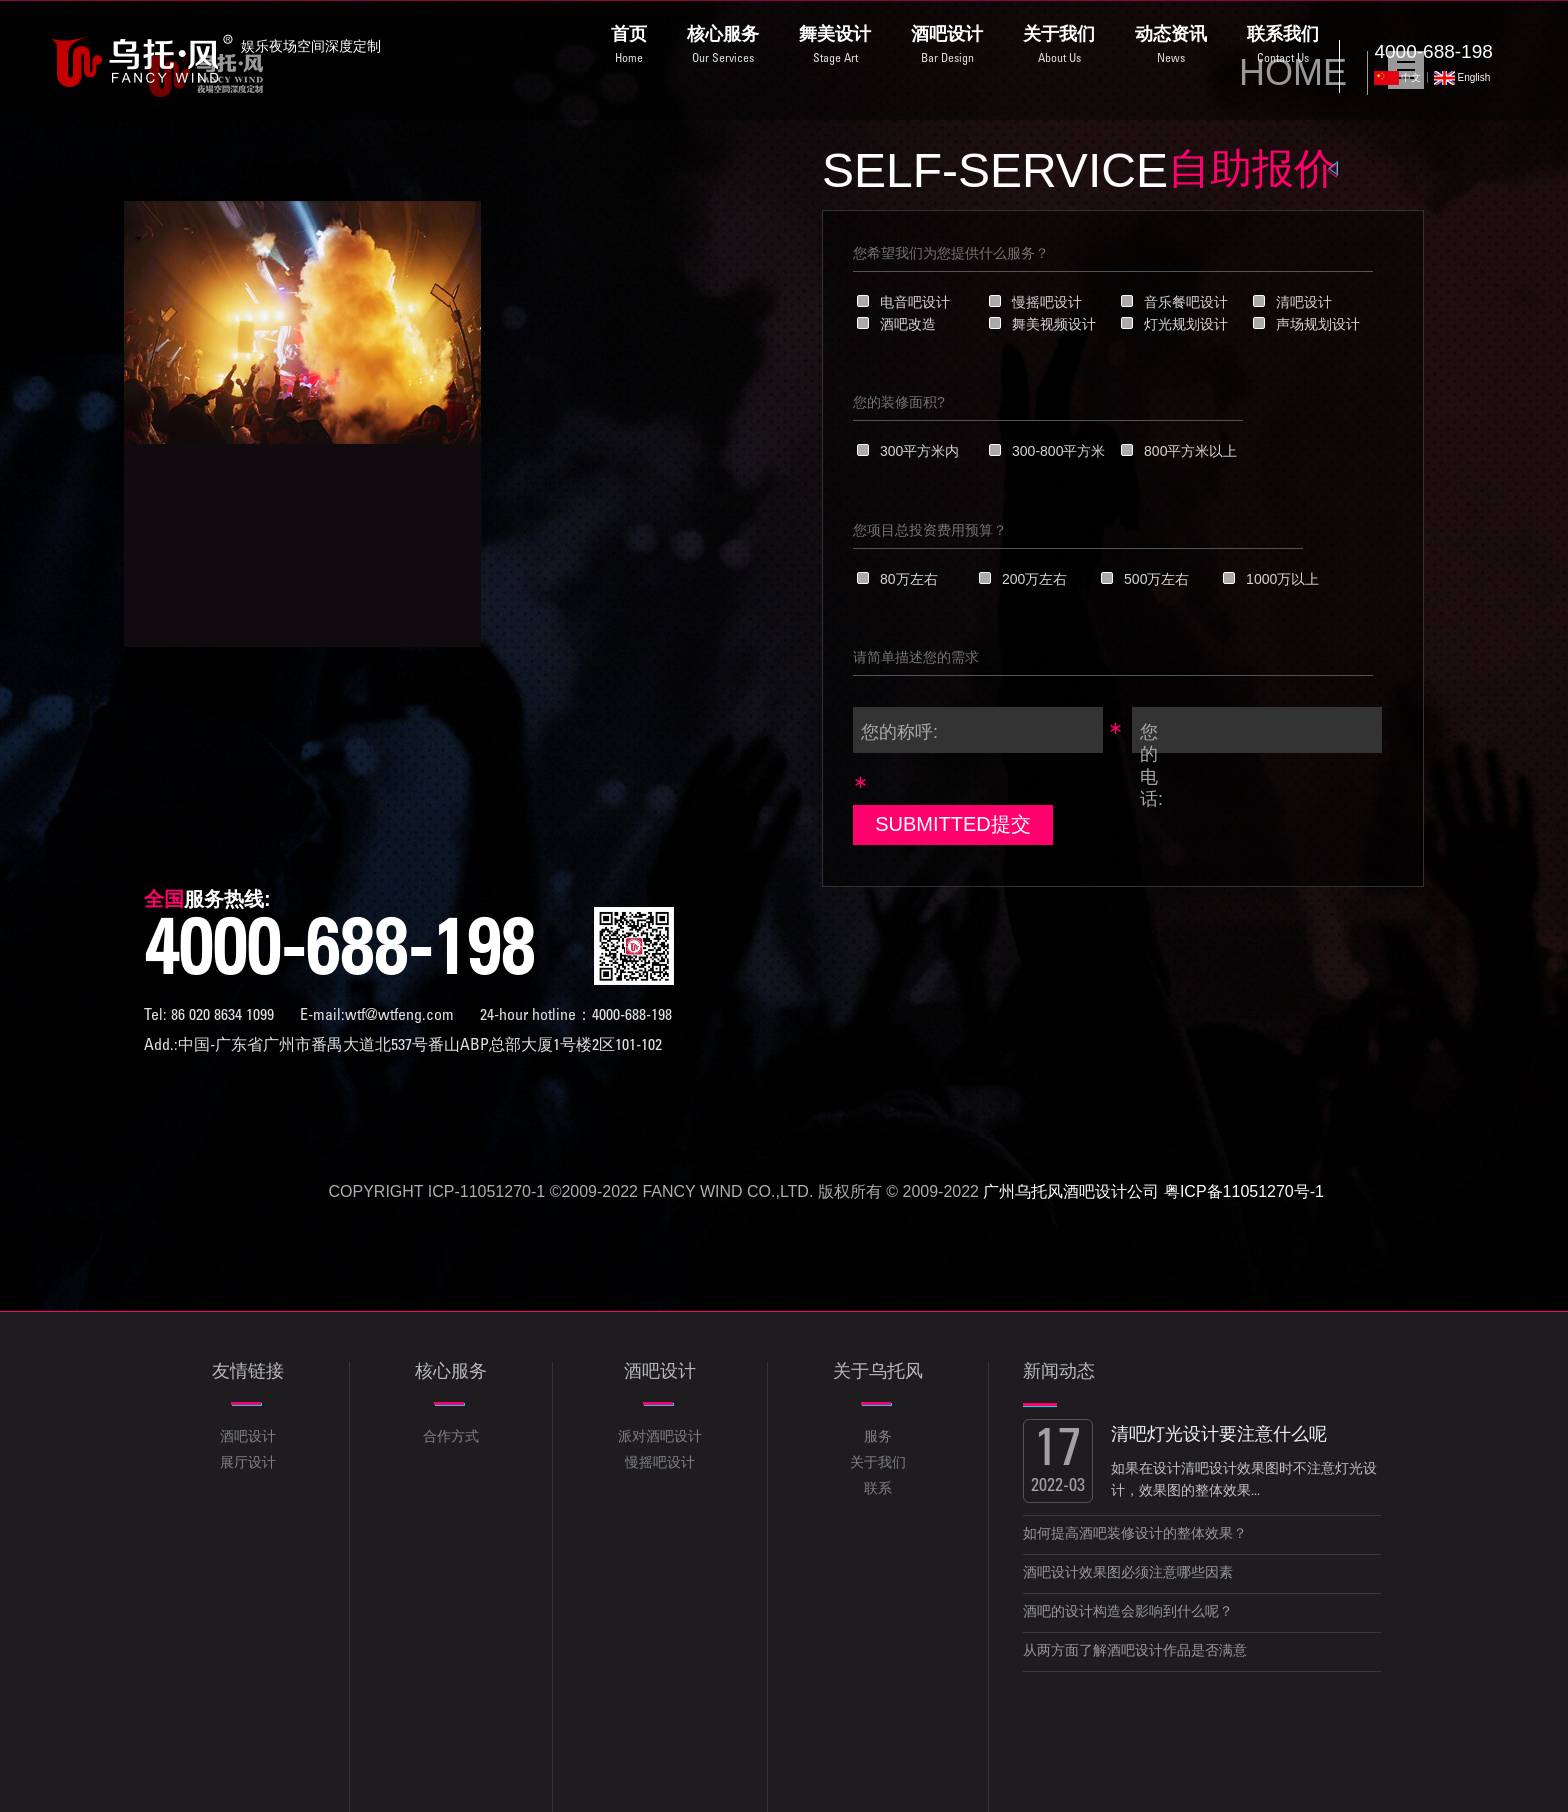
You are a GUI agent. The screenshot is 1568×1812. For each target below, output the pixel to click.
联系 (878, 1490)
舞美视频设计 (1054, 324)
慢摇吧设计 (1047, 302)
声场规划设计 (1318, 324)
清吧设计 (1304, 302)
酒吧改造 (908, 324)
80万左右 (909, 579)
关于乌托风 (878, 1373)
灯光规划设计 (1186, 324)
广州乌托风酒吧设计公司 (1071, 1191)
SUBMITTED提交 (953, 824)
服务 (878, 1438)
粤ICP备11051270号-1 (1244, 1191)
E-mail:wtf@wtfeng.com (379, 1016)
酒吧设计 (248, 1438)
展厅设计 (248, 1464)
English (1473, 77)
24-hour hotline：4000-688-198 (576, 1016)
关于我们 (878, 1464)
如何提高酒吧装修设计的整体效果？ (1135, 1535)
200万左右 (1034, 579)
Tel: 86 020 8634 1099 (209, 1016)
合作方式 (451, 1438)
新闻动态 (1059, 1373)
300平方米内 (919, 451)
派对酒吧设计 (660, 1438)
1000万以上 (1282, 579)
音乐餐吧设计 (1186, 302)
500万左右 (1156, 579)
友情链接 (248, 1373)
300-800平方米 (1058, 451)
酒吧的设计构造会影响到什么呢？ (1128, 1613)
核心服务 (451, 1373)
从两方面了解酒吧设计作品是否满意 (1135, 1652)
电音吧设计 (915, 302)
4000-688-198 (339, 957)
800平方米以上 (1190, 451)
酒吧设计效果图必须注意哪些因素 (1128, 1574)
